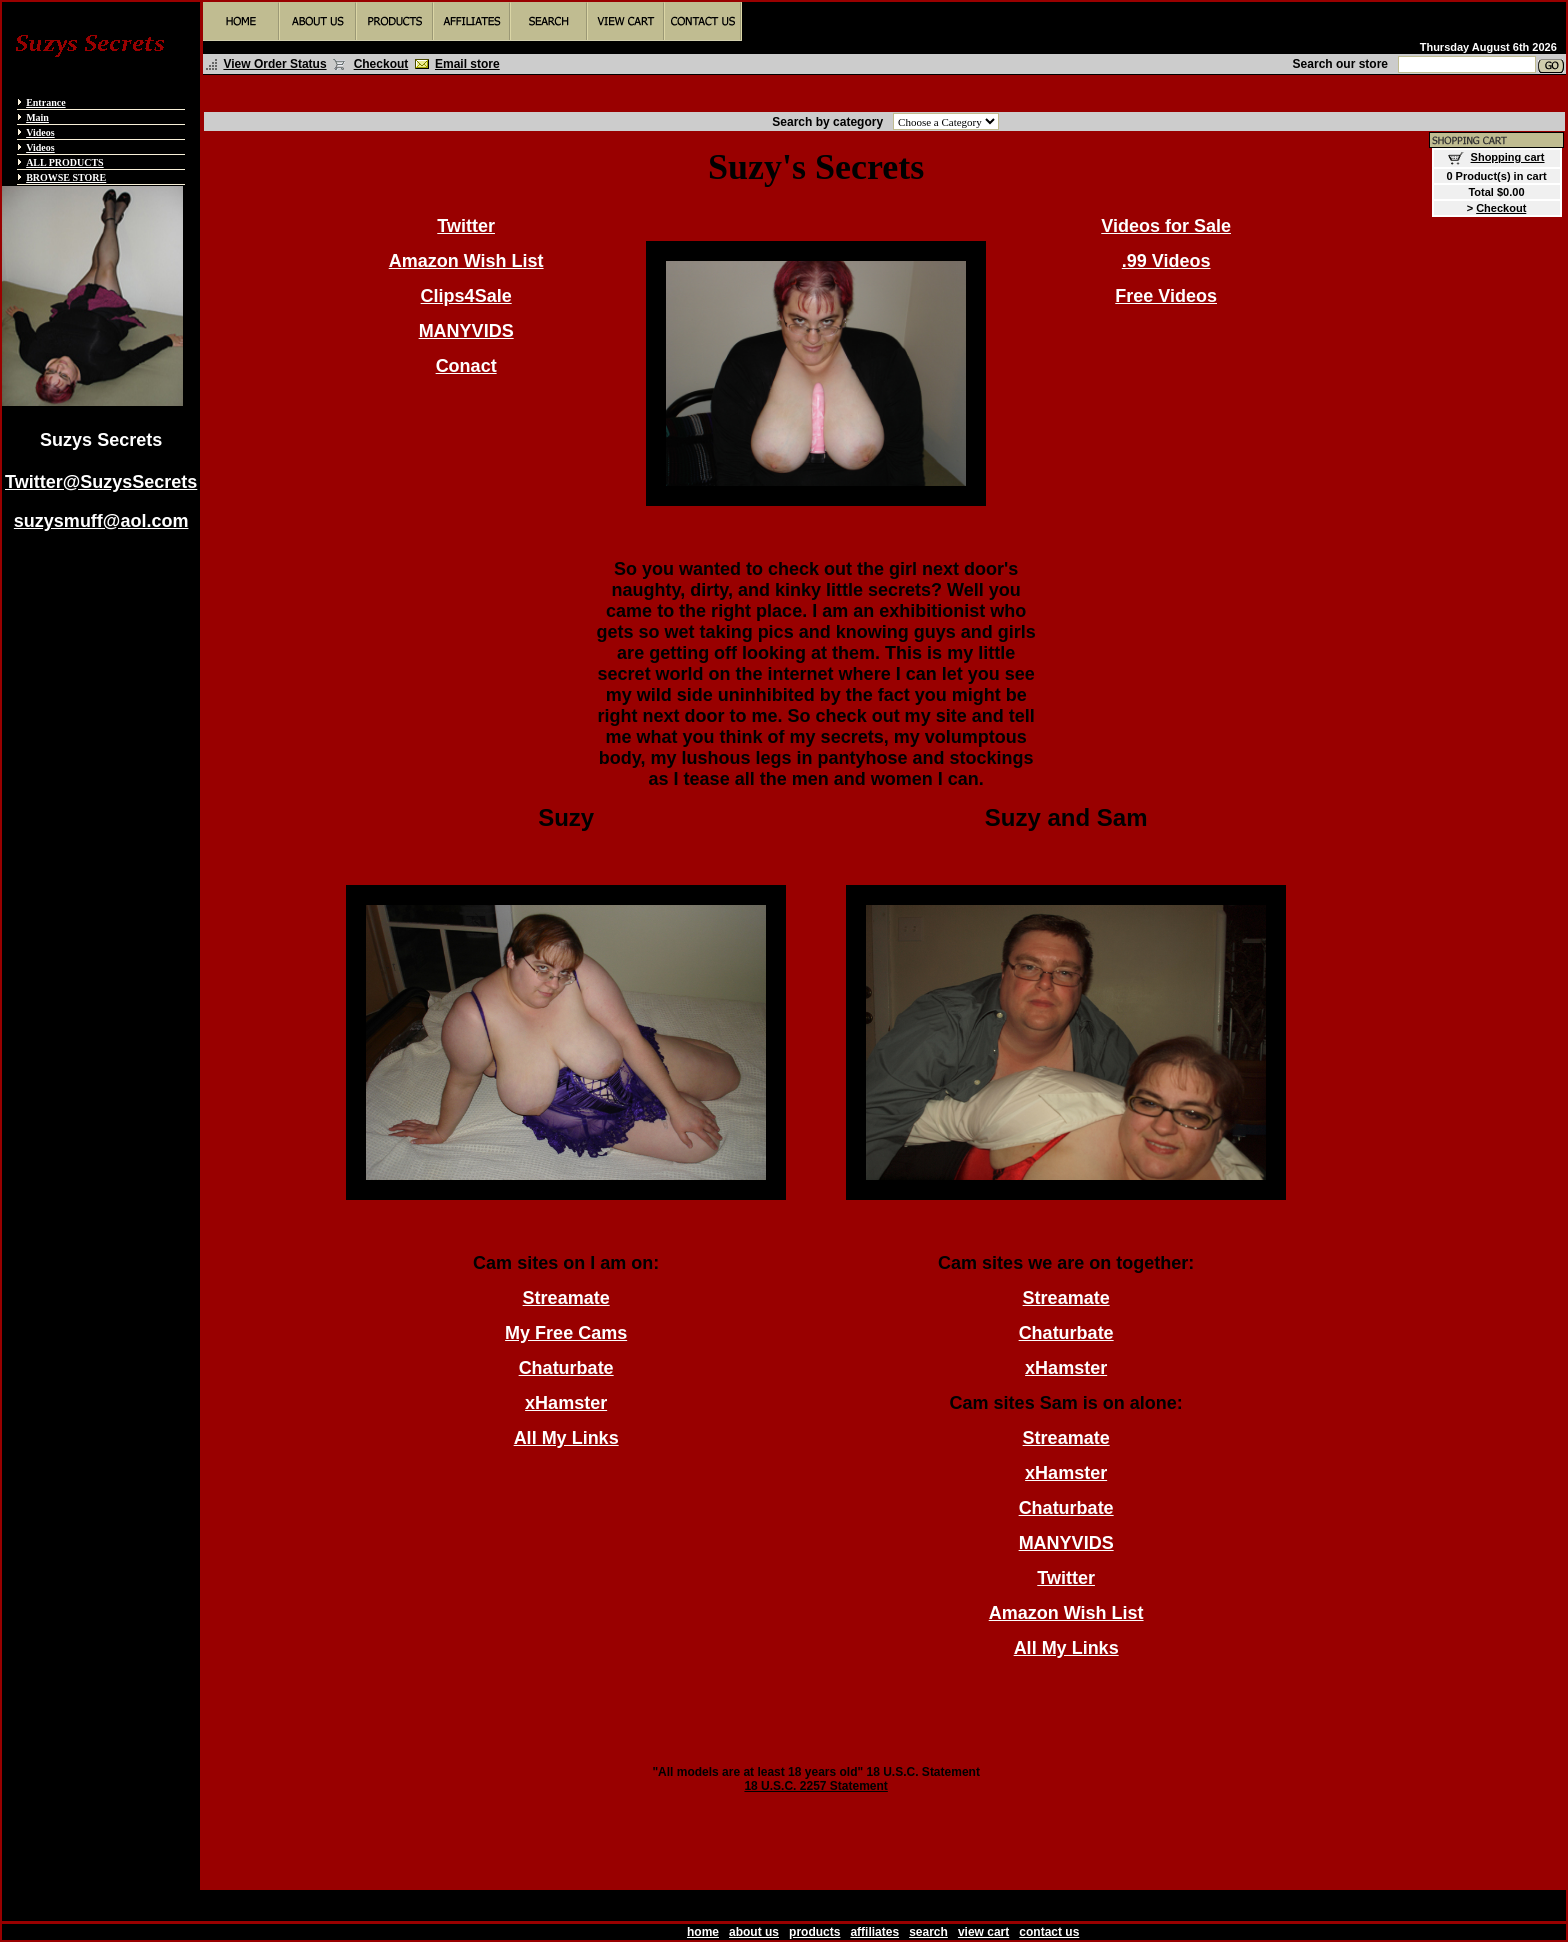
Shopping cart (1508, 157)
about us (754, 1932)
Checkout (381, 64)
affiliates (874, 1932)
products (814, 1932)
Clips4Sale (466, 296)
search (928, 1932)
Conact (466, 366)
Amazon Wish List (466, 261)
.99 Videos (1166, 261)
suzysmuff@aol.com (101, 521)
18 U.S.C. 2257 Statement (815, 1786)
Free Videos (1166, 296)
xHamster (566, 1403)
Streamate (566, 1298)
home (703, 1932)
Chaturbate (566, 1368)
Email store (467, 64)
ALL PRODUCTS (65, 162)
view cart (983, 1932)
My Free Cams (566, 1333)
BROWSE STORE (66, 177)
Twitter (466, 226)
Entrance (45, 102)
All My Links (566, 1438)
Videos (40, 132)
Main (37, 117)
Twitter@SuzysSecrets (101, 482)
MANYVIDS (466, 331)
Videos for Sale (1166, 226)
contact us (1049, 1932)
